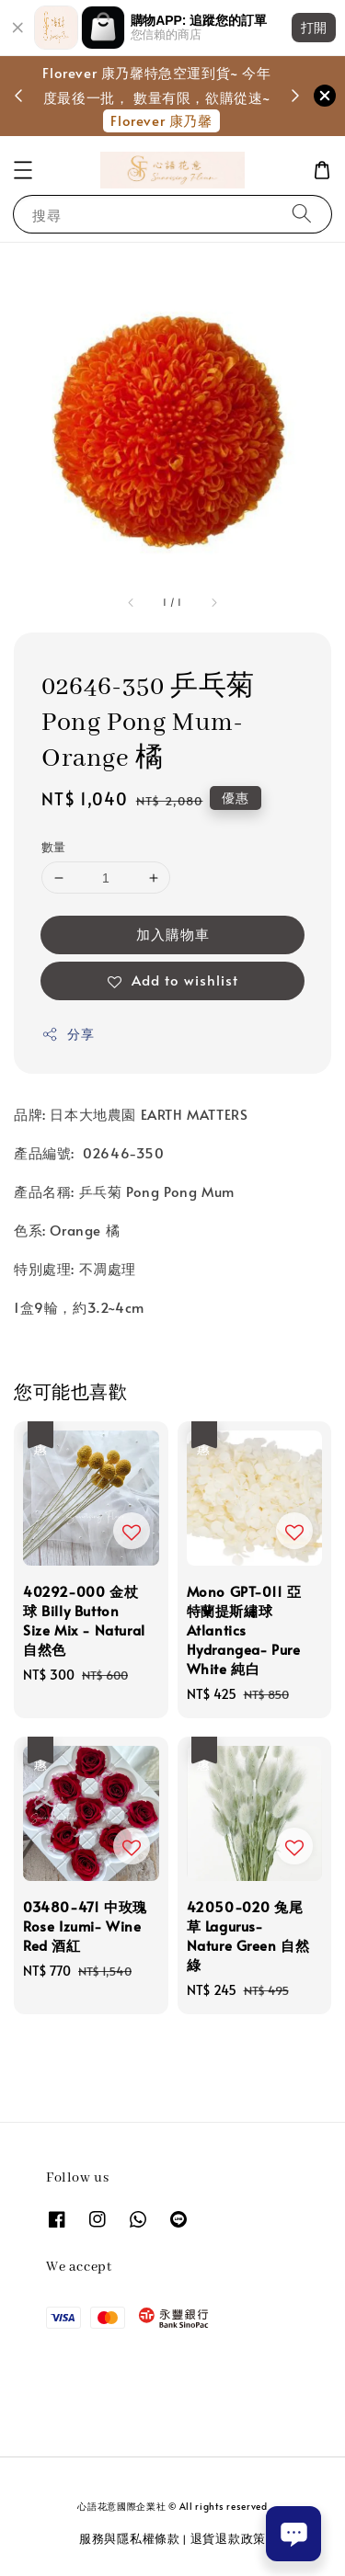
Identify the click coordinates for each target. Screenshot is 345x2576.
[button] (23, 170)
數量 (53, 846)
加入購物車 (173, 933)
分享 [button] (67, 1034)
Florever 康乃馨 (161, 120)
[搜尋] (301, 214)
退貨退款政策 (228, 2538)
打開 (314, 27)
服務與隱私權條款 (129, 2538)
